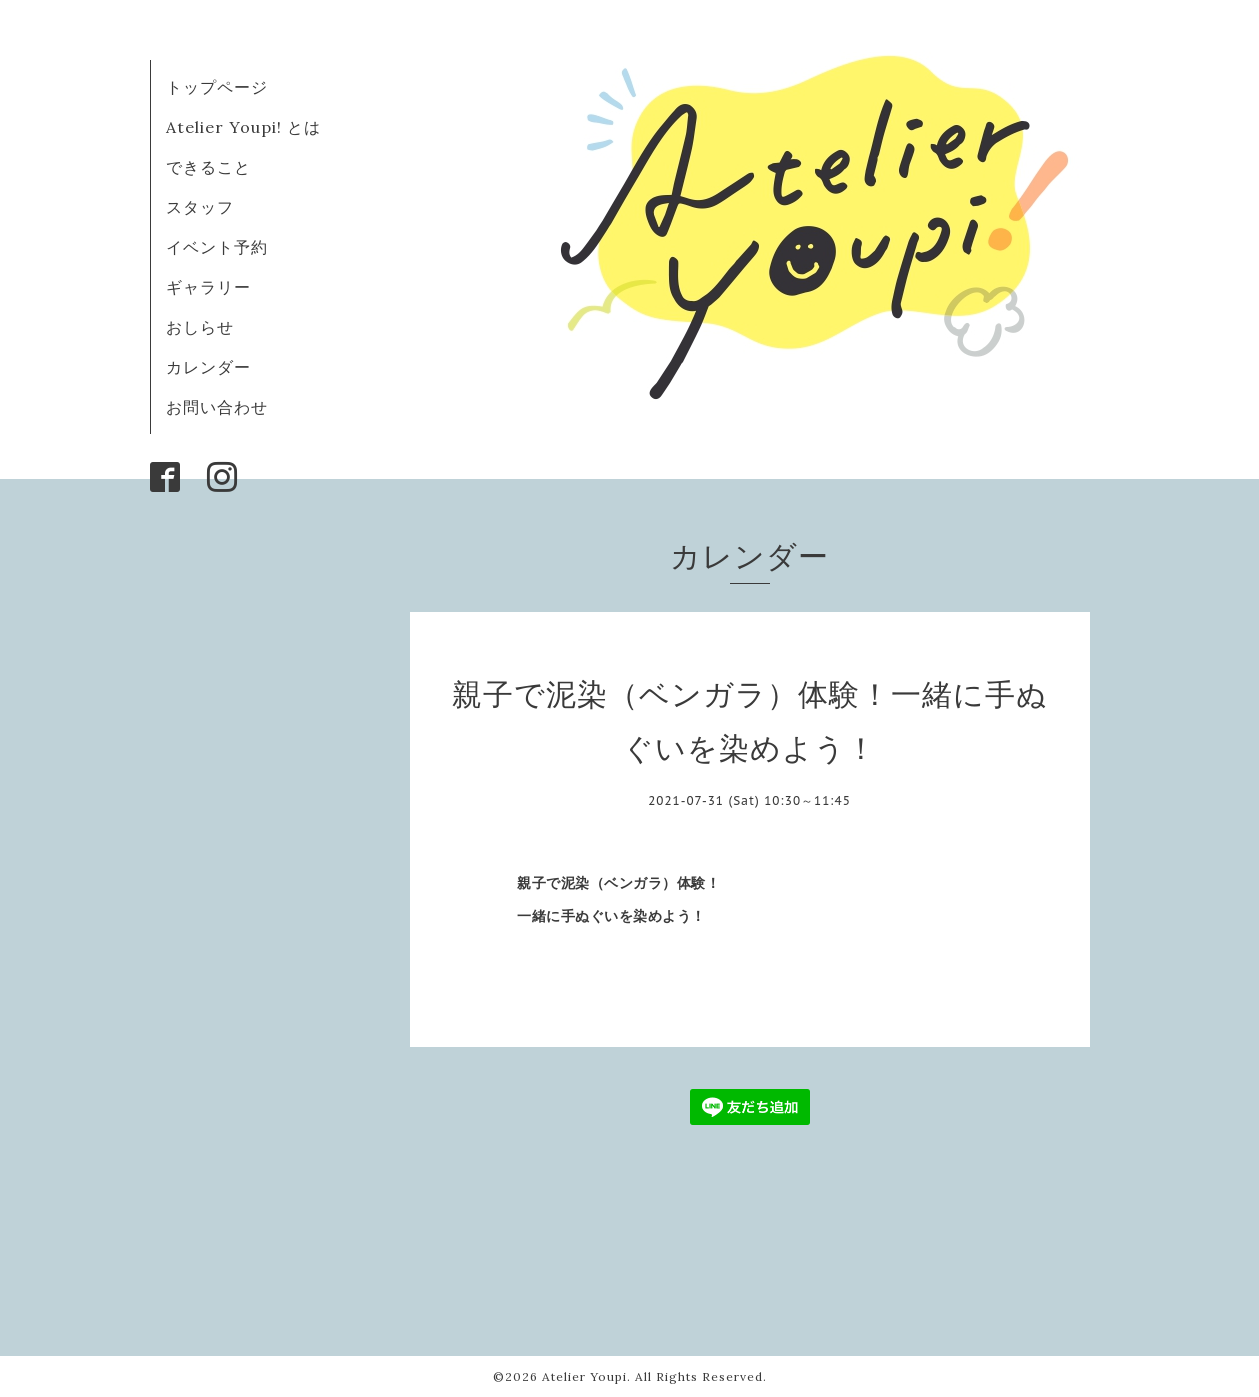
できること (208, 167)
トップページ (217, 87)
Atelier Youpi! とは (243, 127)
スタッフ (200, 207)
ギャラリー (208, 287)
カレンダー (208, 367)
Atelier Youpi (584, 1376)
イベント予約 (217, 247)
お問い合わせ (217, 407)
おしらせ (200, 327)
